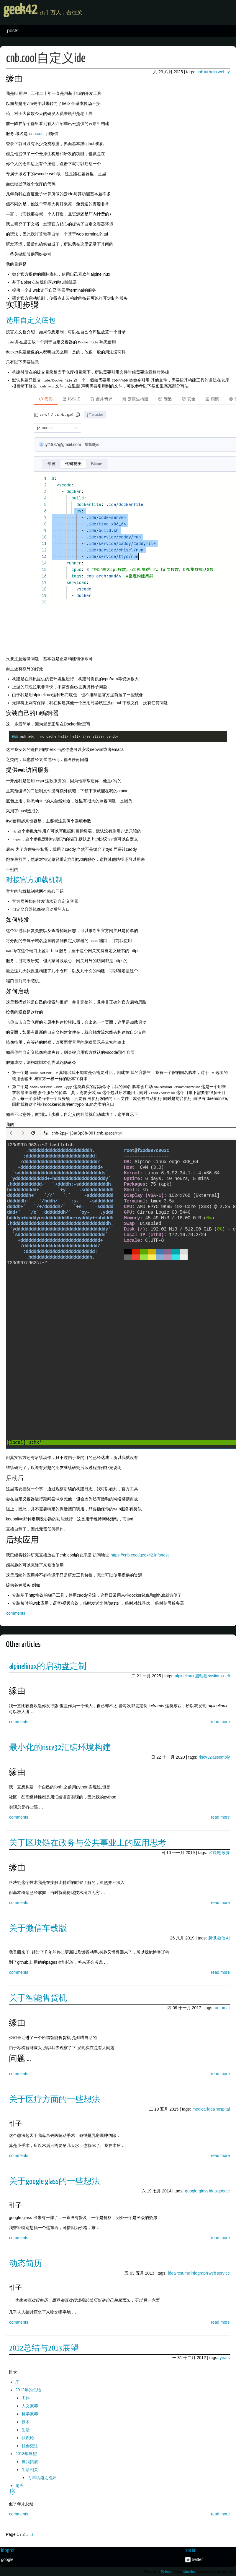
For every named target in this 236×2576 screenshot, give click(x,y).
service (223, 2272)
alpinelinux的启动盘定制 (47, 1666)
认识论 (28, 2437)
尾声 (19, 2485)
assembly (221, 1756)
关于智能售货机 (38, 1998)
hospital (223, 2108)
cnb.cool (37, 133)
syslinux (215, 1675)
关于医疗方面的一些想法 (54, 2099)
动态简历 (25, 2263)
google (223, 2190)
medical (199, 2108)
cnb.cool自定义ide (46, 58)
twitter (197, 2558)
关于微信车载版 (38, 1928)
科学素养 (30, 2413)
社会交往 (30, 2445)
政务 (226, 1851)
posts (12, 30)
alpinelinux (184, 1675)
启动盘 (201, 1675)
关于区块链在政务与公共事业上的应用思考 (87, 1842)
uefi (226, 1675)
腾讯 (212, 1937)
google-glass (196, 2190)
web (212, 2272)
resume (183, 2272)
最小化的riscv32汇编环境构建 (60, 1747)
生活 (26, 2429)
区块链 (215, 1851)
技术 (26, 2421)
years (225, 2357)
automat (222, 2007)
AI (228, 1937)
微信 (221, 1937)
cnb (199, 71)
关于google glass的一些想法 (54, 2181)
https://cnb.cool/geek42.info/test (140, 1554)
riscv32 (205, 1756)
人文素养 (30, 2405)
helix (213, 71)
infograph (199, 2272)
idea (211, 2108)
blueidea (189, 2570)
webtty (224, 71)
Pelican (166, 2570)
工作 (26, 2397)
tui (206, 71)
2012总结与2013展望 (44, 2348)
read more (220, 1720)
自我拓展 (30, 2461)
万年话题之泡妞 (42, 2477)
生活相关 (30, 2469)
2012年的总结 (28, 2389)
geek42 (42, 11)
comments (15, 1612)
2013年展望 (26, 2453)
